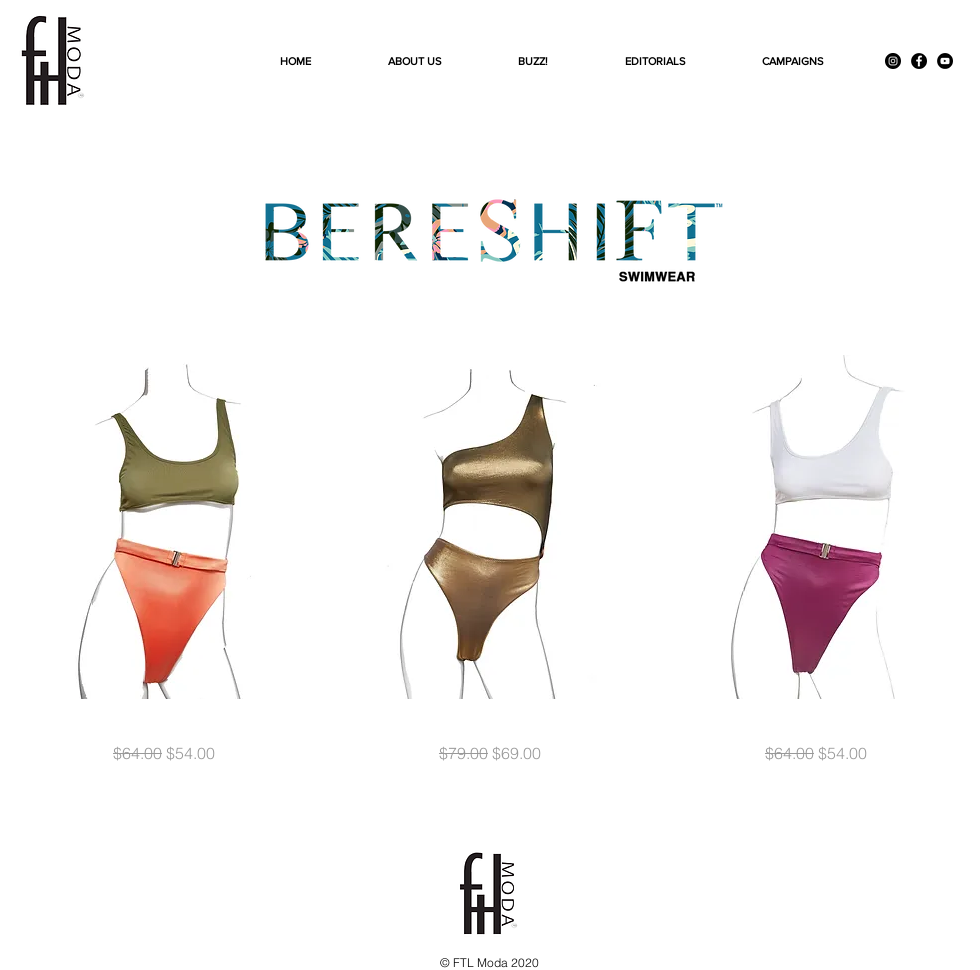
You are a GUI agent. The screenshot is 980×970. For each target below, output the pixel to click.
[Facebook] (919, 61)
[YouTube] (945, 61)
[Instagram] (893, 61)
